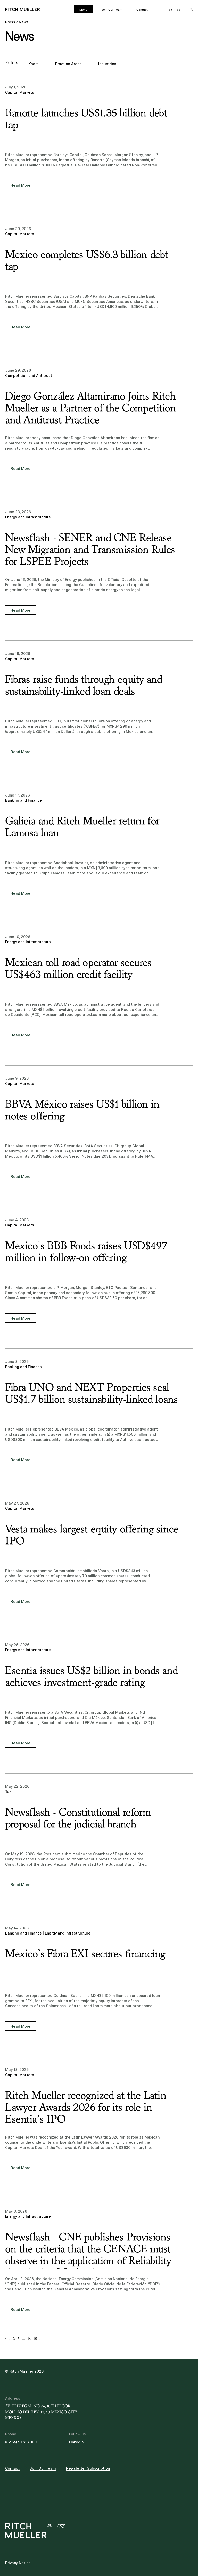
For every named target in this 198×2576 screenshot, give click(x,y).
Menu (83, 9)
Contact (142, 9)
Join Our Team (111, 9)
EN (179, 10)
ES (171, 10)
